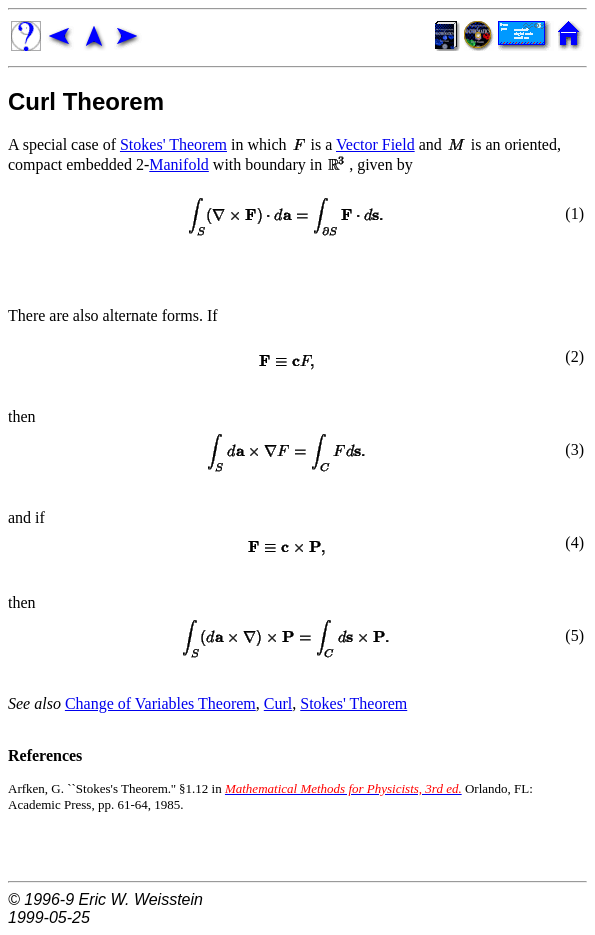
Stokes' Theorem (173, 144)
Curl (278, 703)
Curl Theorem (86, 101)
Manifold (179, 164)
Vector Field (375, 144)
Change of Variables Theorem (160, 703)
